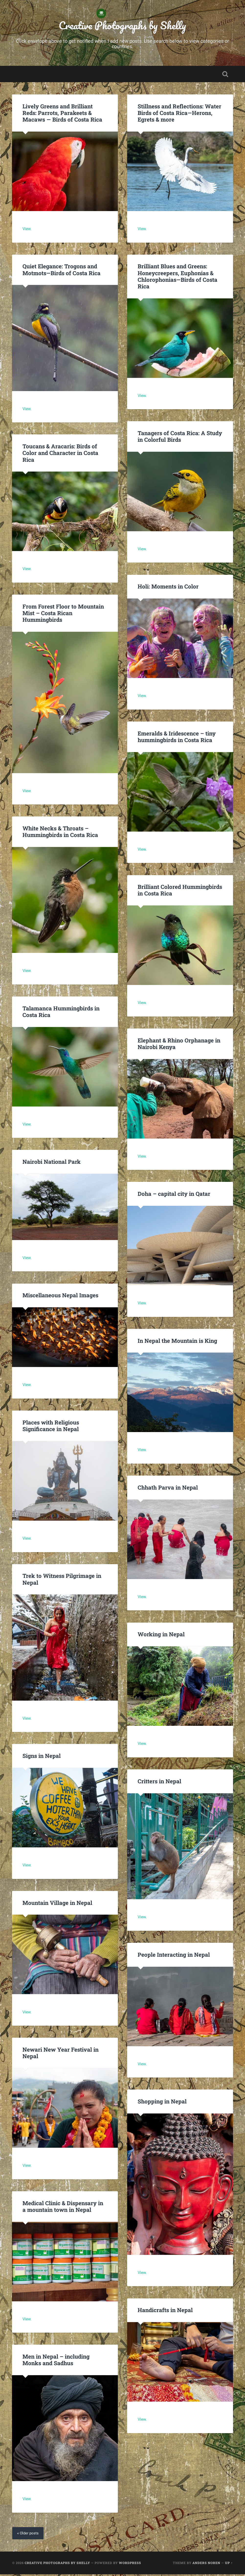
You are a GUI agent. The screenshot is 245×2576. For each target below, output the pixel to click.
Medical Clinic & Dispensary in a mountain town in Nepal (62, 2208)
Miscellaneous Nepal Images (60, 1296)
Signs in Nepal (41, 1757)
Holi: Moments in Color (168, 588)
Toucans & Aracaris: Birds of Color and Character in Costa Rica (60, 454)
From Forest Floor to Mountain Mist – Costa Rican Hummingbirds (63, 614)
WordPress (130, 2565)
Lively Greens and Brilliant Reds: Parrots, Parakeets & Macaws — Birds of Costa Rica (62, 114)
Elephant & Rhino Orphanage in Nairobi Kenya (179, 1045)
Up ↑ (229, 2565)
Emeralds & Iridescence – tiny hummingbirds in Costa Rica (177, 738)
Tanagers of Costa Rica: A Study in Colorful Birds (180, 438)
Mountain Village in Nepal (57, 1904)
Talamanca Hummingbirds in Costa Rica (61, 1013)
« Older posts (28, 2534)
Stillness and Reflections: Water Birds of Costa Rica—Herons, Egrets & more (179, 114)
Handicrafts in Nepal (165, 2311)
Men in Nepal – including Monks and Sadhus (55, 2361)
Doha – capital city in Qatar (174, 1195)
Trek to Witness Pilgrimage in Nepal (61, 1581)
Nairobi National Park (51, 1163)
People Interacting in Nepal (174, 1956)
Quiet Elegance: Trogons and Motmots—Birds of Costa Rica (61, 271)
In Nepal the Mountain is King (177, 1342)
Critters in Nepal (159, 1782)
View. (27, 230)
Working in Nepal (161, 1635)
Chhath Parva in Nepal (168, 1488)
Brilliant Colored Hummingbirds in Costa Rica (180, 892)
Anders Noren (206, 2565)
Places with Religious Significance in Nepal (50, 1427)
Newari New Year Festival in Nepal (60, 2054)
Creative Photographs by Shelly (122, 25)
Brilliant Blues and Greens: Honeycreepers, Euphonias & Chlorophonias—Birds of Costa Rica (177, 277)
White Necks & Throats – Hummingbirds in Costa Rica (60, 833)
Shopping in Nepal (162, 2102)
